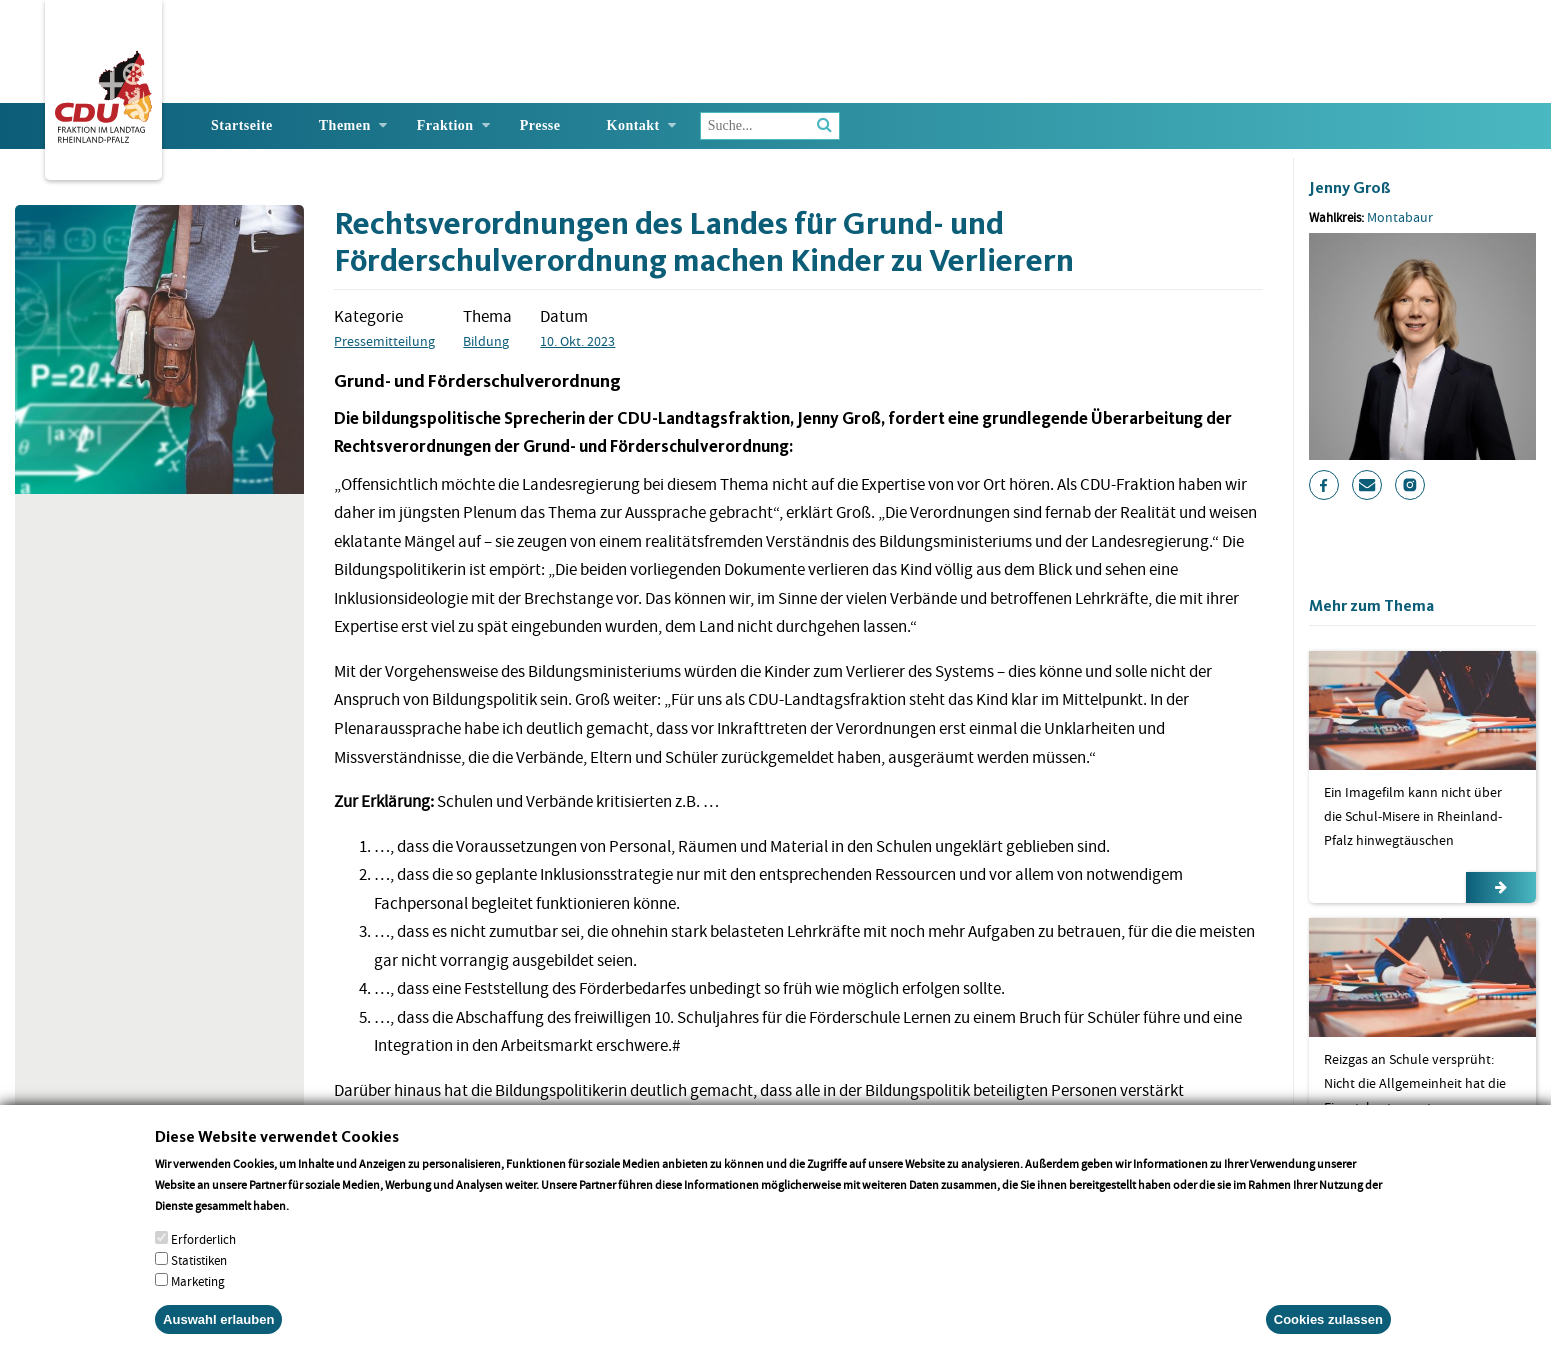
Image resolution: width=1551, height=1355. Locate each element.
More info (317, 1223)
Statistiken (199, 1278)
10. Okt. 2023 (577, 341)
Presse (540, 125)
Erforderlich (203, 1257)
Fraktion (445, 125)
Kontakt (633, 125)
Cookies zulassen (1328, 1337)
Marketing (198, 1299)
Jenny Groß (1350, 187)
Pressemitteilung (384, 341)
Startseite (242, 125)
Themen (345, 125)
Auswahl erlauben (218, 1337)
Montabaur (1400, 217)
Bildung (486, 341)
